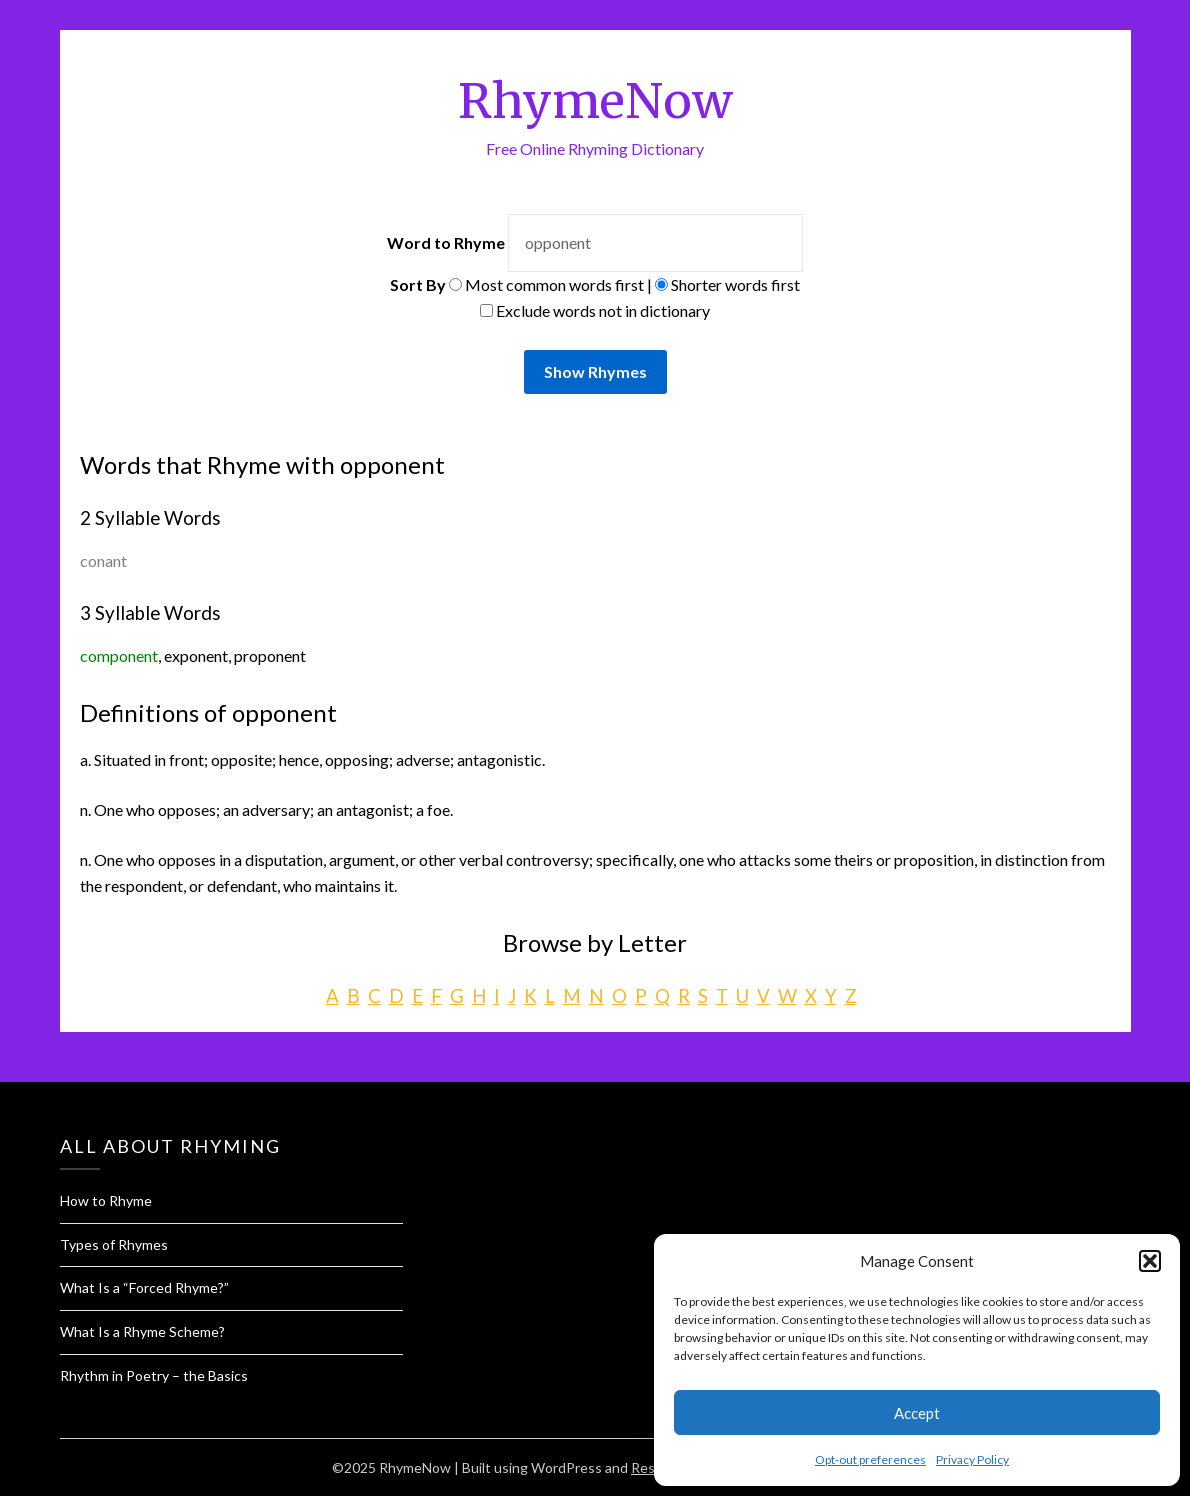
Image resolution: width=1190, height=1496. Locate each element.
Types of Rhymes (114, 1244)
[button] (1150, 1261)
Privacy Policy (972, 1459)
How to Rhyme (106, 1200)
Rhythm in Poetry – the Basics (154, 1375)
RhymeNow (595, 101)
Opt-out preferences (870, 1459)
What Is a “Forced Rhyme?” (144, 1287)
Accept (917, 1413)
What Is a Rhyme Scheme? (142, 1331)
